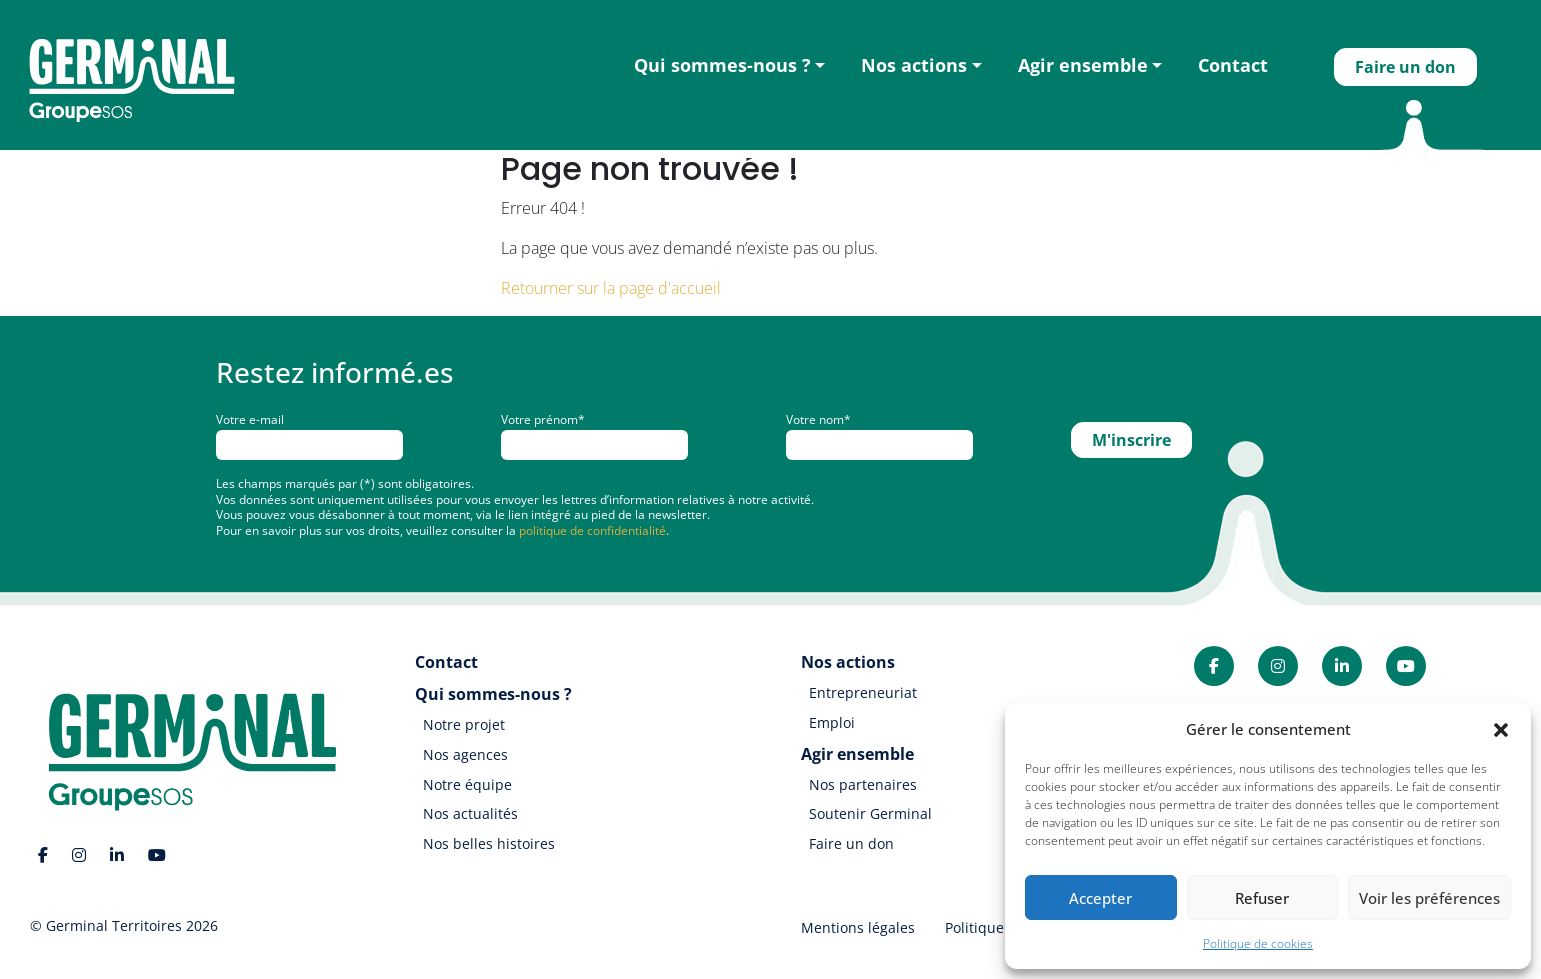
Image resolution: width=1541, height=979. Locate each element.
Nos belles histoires (489, 843)
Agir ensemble (1083, 65)
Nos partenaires (863, 784)
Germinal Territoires (114, 925)
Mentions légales (858, 927)
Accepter (1100, 898)
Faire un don (1405, 67)
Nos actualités (470, 813)
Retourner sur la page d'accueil (611, 288)
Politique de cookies (1258, 943)
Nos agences (465, 754)
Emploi (832, 722)
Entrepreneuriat (863, 692)
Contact (1233, 65)
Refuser (1262, 898)
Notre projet (464, 724)
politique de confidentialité (592, 530)
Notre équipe (467, 784)
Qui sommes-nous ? (722, 65)
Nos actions (914, 65)
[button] (1501, 729)
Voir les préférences (1429, 898)
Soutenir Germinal (870, 813)
